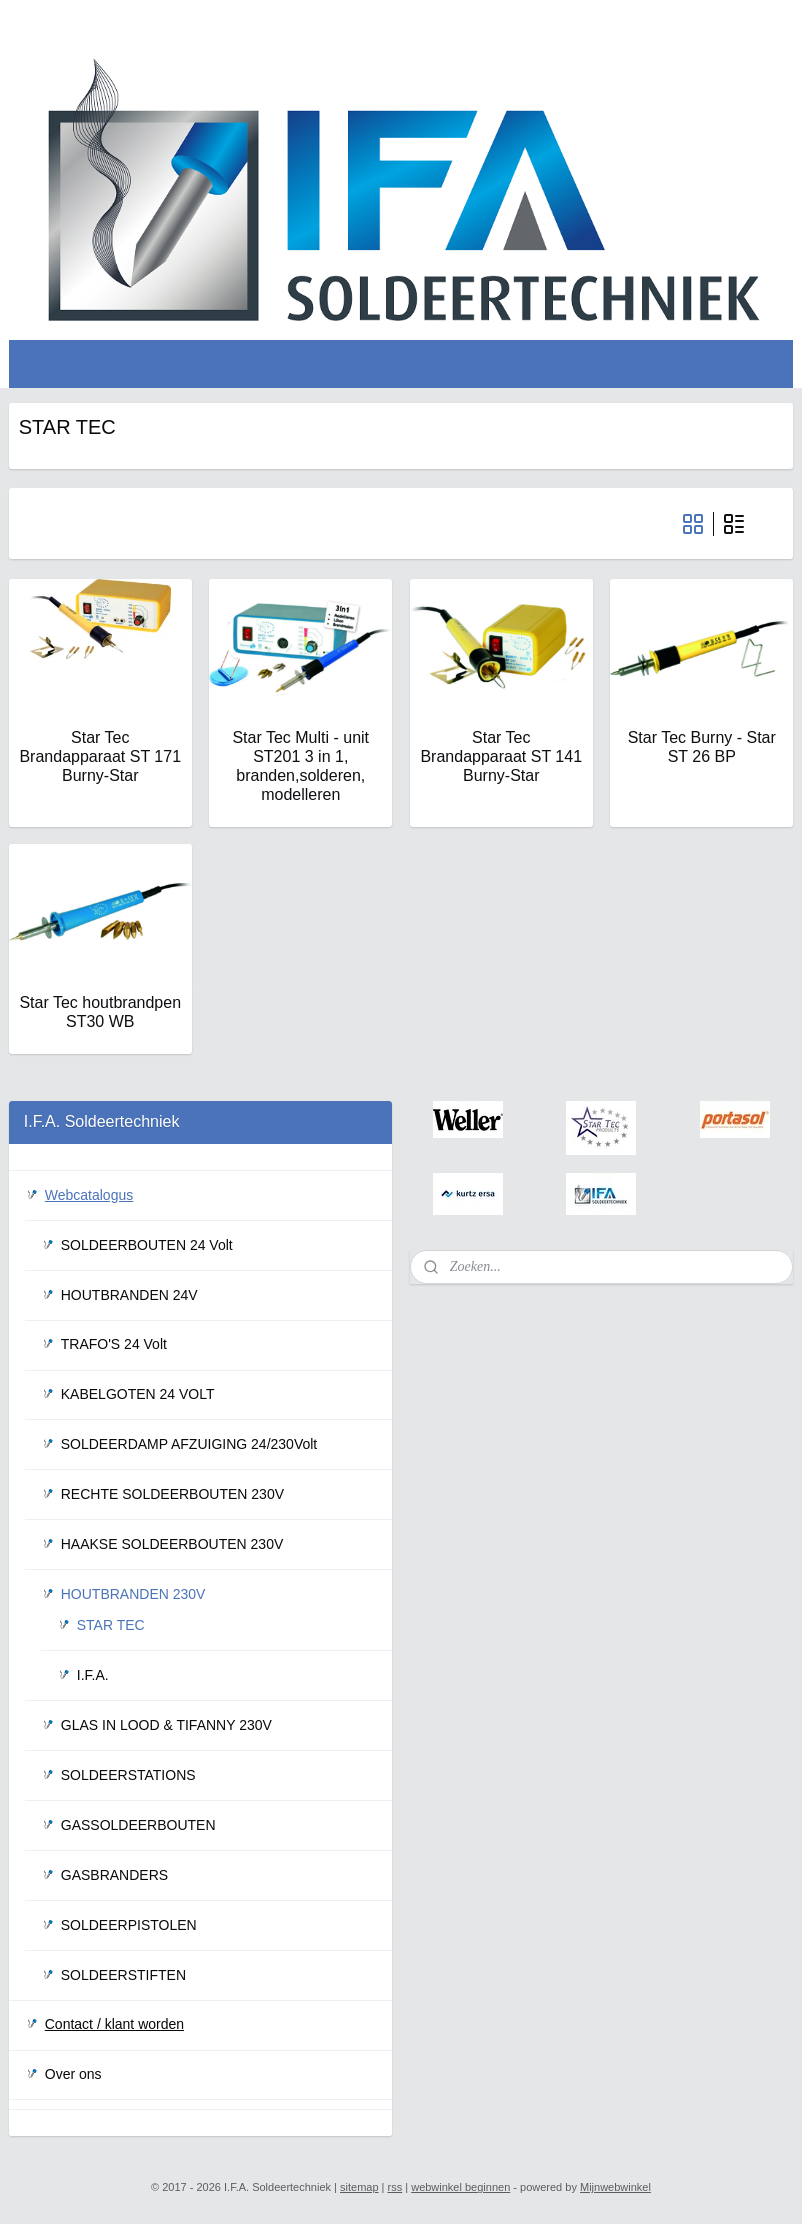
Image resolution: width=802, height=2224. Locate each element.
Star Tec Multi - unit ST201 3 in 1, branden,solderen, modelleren (300, 765)
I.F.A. (93, 1675)
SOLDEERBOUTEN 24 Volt (147, 1245)
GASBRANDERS (114, 1875)
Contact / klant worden (114, 2024)
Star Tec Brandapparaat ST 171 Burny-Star (100, 755)
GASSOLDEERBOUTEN (138, 1825)
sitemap (359, 2187)
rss (395, 2187)
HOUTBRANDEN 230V (133, 1594)
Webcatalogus (89, 1195)
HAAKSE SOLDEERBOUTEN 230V (172, 1544)
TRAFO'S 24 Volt (114, 1344)
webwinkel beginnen (460, 2187)
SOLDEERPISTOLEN (129, 1925)
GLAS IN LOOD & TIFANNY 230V (166, 1725)
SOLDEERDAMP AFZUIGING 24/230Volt (189, 1444)
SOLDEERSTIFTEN (123, 1975)
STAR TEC (111, 1625)
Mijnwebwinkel (615, 2187)
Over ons (73, 2074)
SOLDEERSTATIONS (128, 1775)
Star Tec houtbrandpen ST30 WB (100, 1012)
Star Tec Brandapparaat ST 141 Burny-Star (501, 755)
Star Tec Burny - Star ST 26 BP (702, 746)
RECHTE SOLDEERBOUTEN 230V (172, 1494)
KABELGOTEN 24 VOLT (138, 1394)
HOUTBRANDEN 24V (129, 1295)
